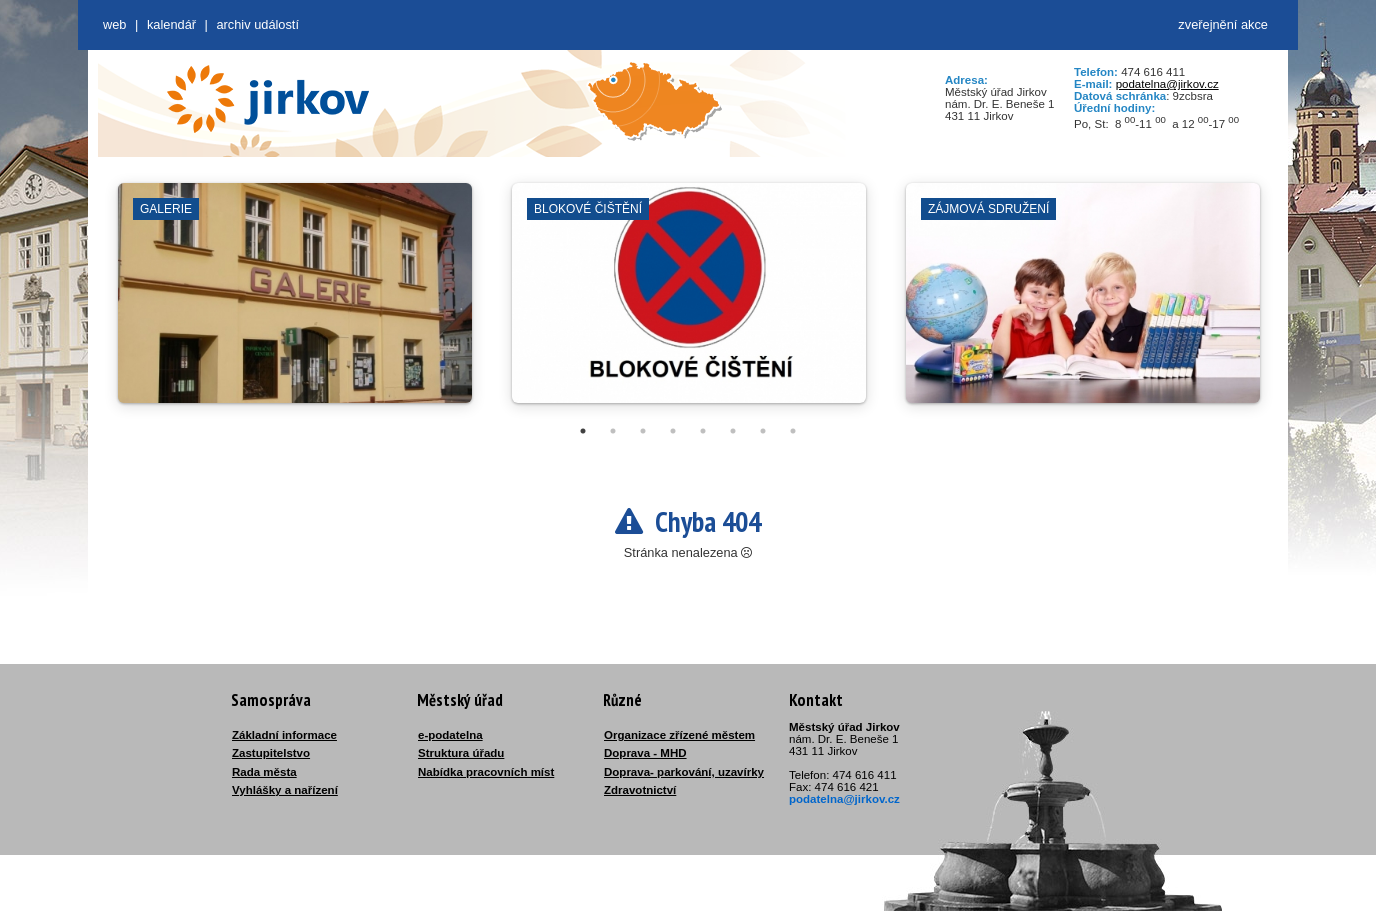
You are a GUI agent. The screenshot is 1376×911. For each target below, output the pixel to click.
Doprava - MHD (645, 753)
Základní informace (284, 735)
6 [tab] (733, 431)
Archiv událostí (257, 24)
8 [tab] (793, 431)
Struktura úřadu (461, 753)
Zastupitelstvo (271, 753)
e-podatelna (450, 735)
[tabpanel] (295, 303)
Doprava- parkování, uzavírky (684, 772)
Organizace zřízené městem (679, 735)
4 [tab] (673, 431)
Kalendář (171, 24)
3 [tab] (643, 431)
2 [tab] (613, 431)
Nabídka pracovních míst (486, 772)
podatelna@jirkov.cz (1167, 84)
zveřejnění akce (1223, 24)
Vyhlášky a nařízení (285, 790)
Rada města (264, 772)
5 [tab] (703, 431)
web (114, 24)
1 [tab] (583, 431)
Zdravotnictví (640, 790)
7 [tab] (763, 431)
